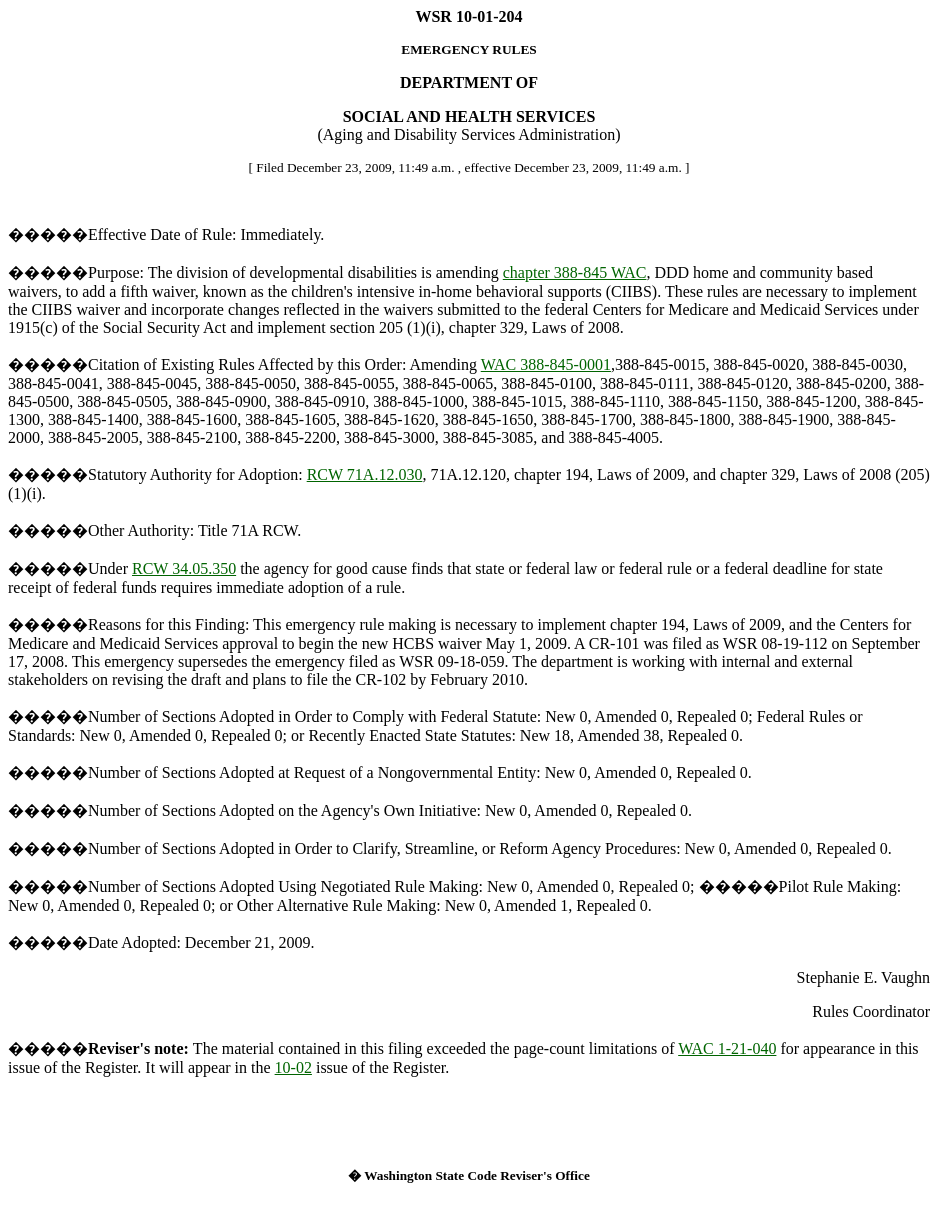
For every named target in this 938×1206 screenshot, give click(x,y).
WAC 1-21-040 (727, 1048)
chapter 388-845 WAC (575, 272)
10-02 (293, 1067)
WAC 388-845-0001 (546, 364)
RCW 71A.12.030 (365, 474)
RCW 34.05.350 (184, 568)
